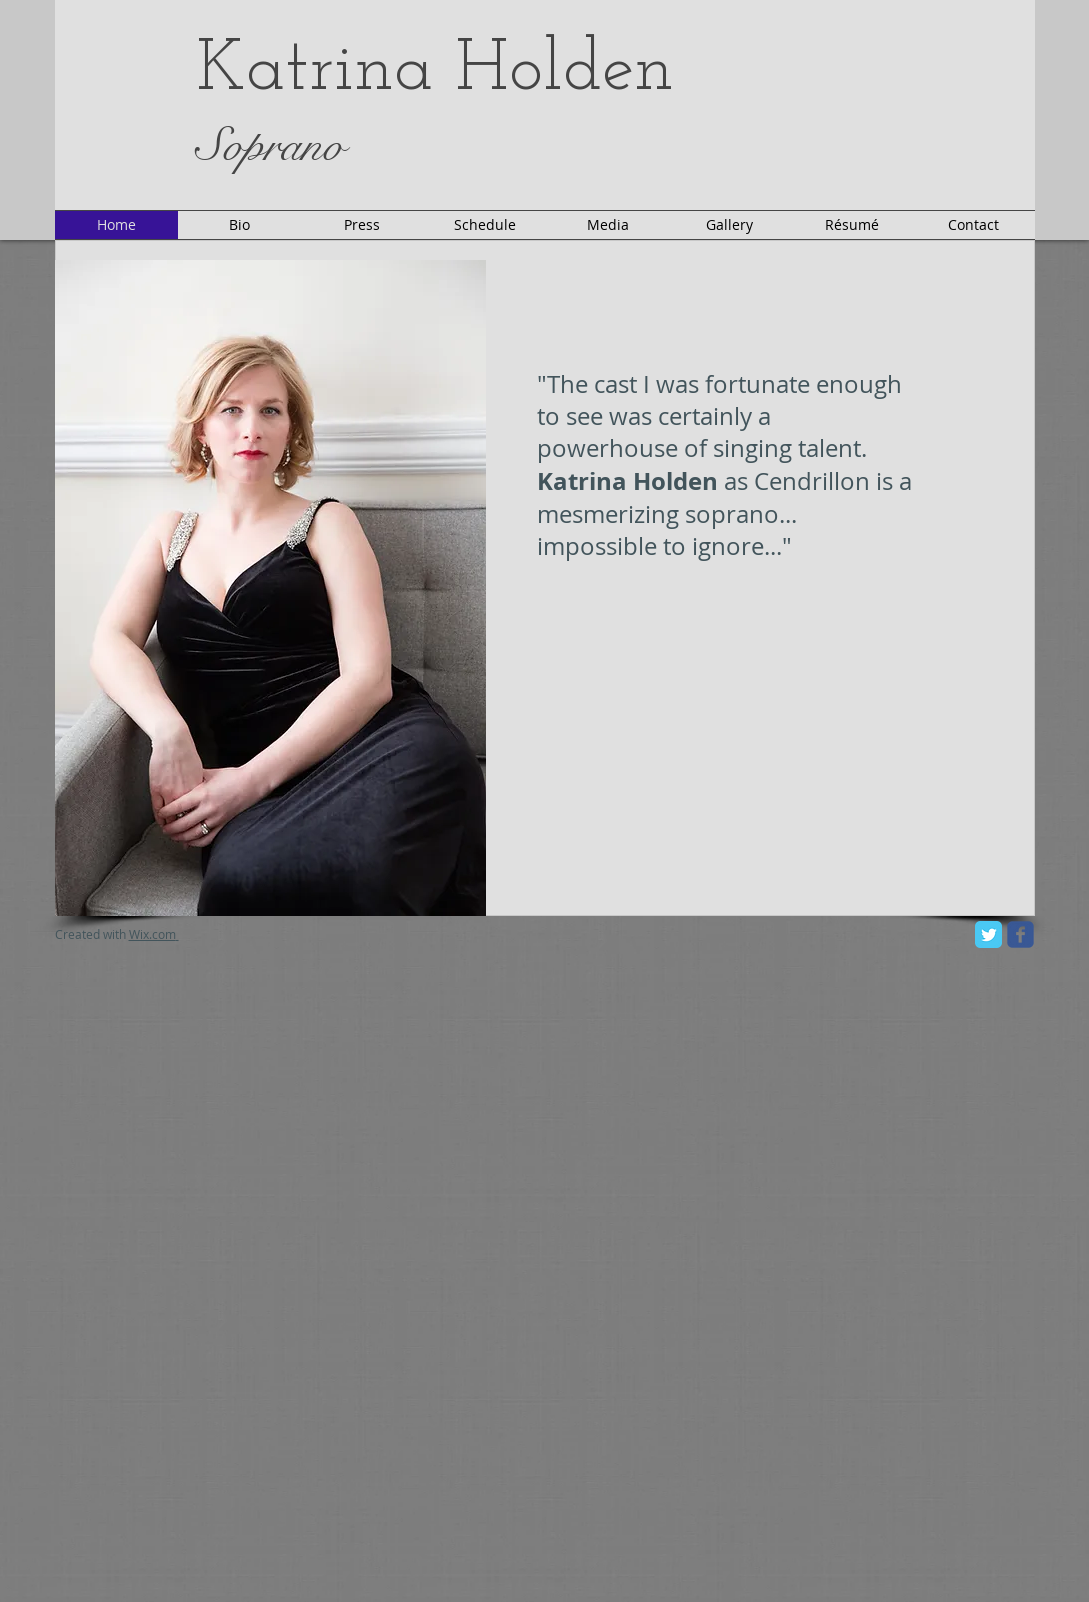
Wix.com (154, 934)
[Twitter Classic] (988, 934)
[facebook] (1020, 934)
